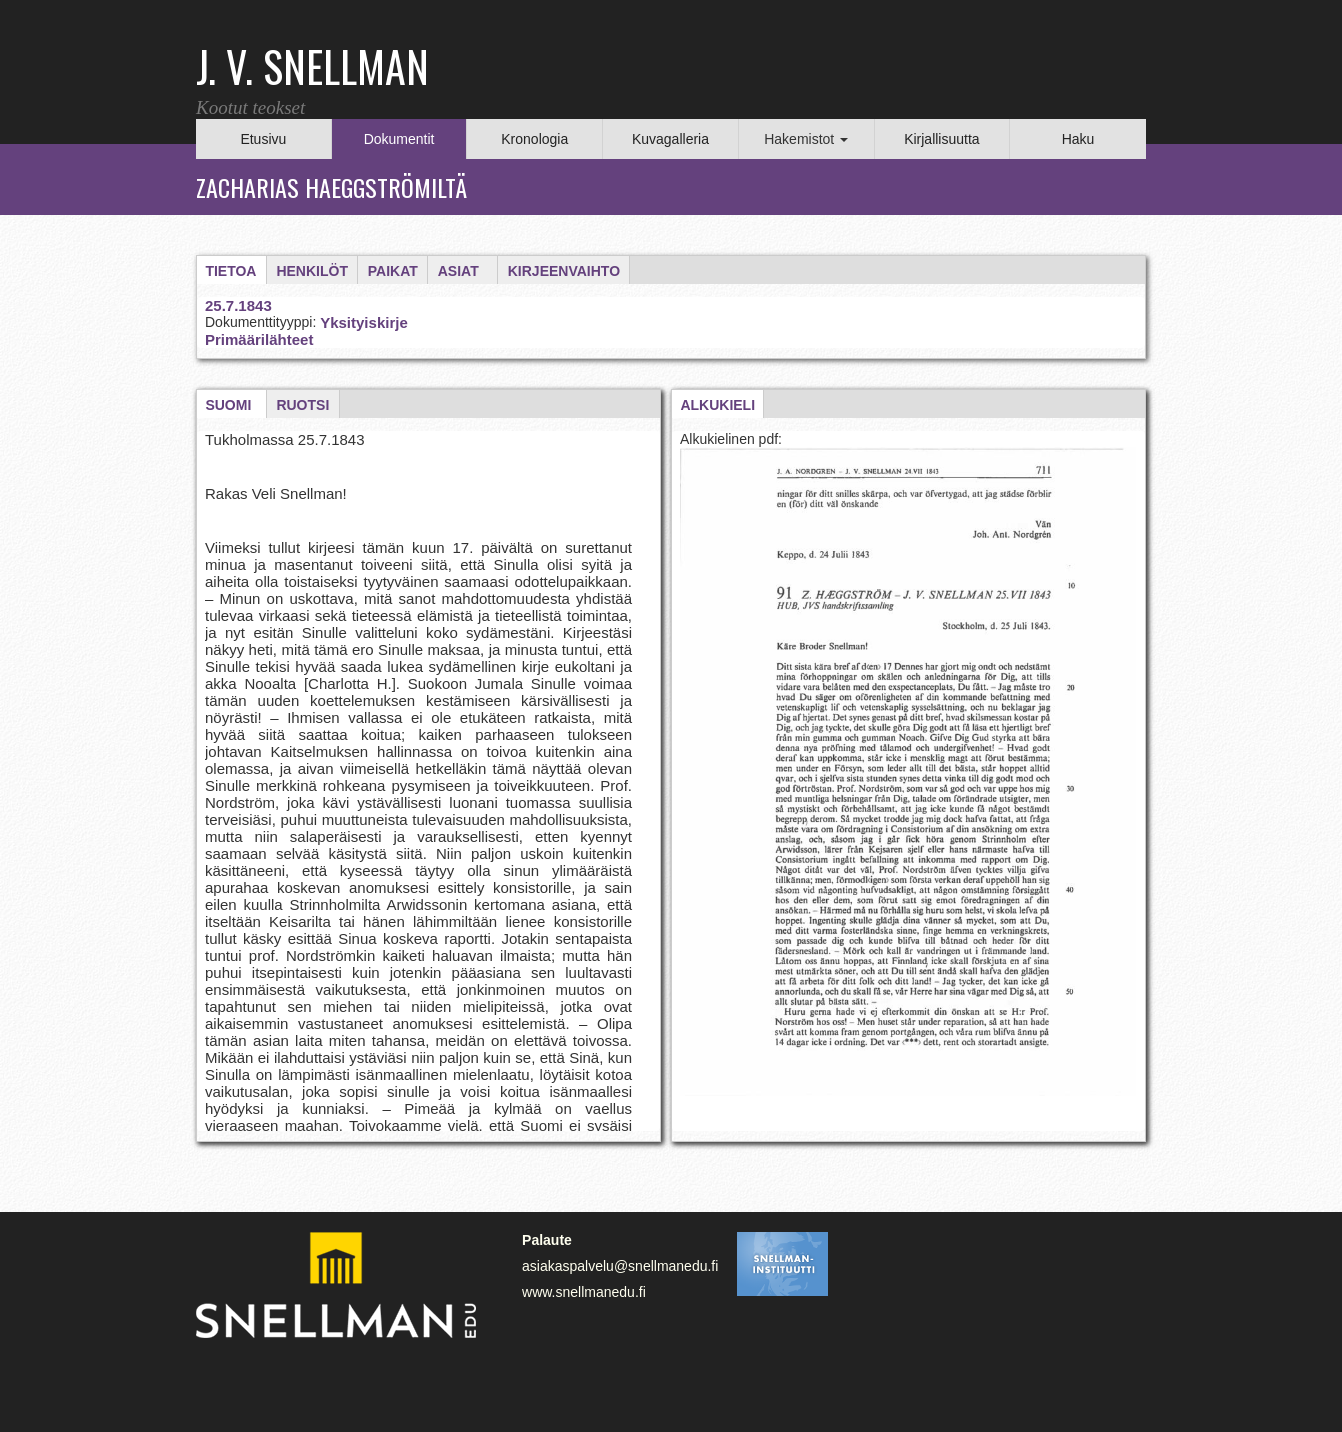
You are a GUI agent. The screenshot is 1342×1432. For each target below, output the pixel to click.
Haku (1078, 139)
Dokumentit (399, 139)
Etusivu (263, 139)
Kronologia (534, 139)
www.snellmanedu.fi (584, 1292)
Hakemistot (806, 139)
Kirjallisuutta (941, 139)
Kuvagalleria (670, 139)
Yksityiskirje (364, 322)
